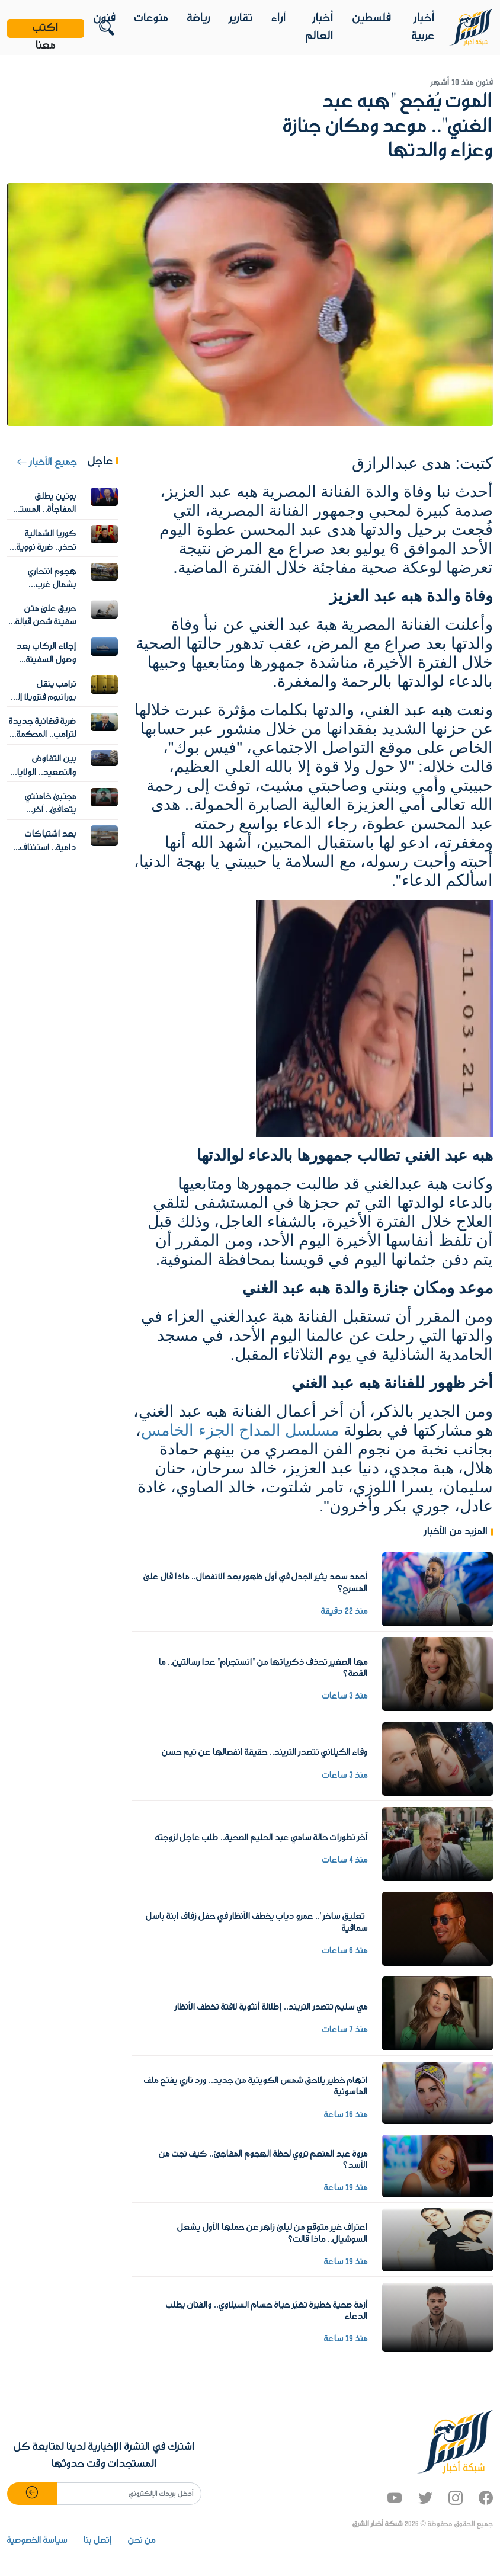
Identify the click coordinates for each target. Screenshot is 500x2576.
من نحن (142, 2540)
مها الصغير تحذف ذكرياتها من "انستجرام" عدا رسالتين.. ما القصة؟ (263, 1668)
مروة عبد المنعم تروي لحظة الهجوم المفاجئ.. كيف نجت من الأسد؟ (263, 2160)
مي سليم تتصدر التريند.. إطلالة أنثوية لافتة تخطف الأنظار (271, 2007)
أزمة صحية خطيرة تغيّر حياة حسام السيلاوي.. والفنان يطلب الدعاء (267, 2311)
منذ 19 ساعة (346, 2188)
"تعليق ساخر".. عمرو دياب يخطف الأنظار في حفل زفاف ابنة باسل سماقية (257, 1922)
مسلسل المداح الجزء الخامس (240, 1430)
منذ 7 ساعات (345, 2030)
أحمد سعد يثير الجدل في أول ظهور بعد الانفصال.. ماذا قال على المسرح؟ (255, 1582)
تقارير (240, 18)
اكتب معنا (46, 28)
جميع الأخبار (47, 463)
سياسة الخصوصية (37, 2540)
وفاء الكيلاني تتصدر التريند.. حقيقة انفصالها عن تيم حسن (265, 1752)
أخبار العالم (320, 27)
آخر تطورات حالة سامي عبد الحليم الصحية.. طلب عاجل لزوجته (261, 1838)
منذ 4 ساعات (345, 1860)
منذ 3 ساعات (345, 1696)
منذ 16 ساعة (346, 2115)
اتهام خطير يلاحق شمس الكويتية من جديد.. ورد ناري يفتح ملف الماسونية (256, 2086)
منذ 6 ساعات (345, 1951)
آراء (278, 18)
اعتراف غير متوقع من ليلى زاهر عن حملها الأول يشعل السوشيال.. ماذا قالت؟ (272, 2233)
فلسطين (371, 18)
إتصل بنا (98, 2540)
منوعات (151, 18)
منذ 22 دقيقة (344, 1611)
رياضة (198, 18)
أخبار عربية (423, 27)
